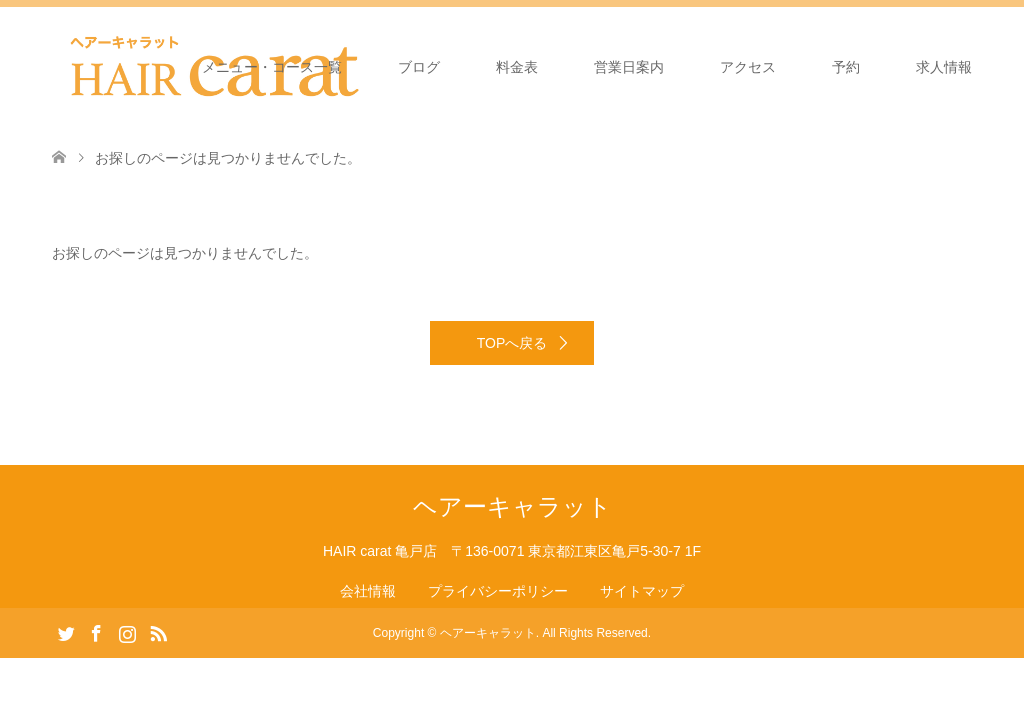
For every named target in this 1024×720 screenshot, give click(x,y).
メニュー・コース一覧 (272, 67)
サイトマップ (642, 591)
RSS (158, 632)
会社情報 (368, 591)
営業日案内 (629, 67)
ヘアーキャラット (512, 506)
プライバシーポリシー (498, 591)
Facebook (96, 632)
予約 (846, 67)
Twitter (66, 632)
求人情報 (944, 67)
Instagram (127, 632)
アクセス (748, 67)
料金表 (517, 67)
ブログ (419, 67)
